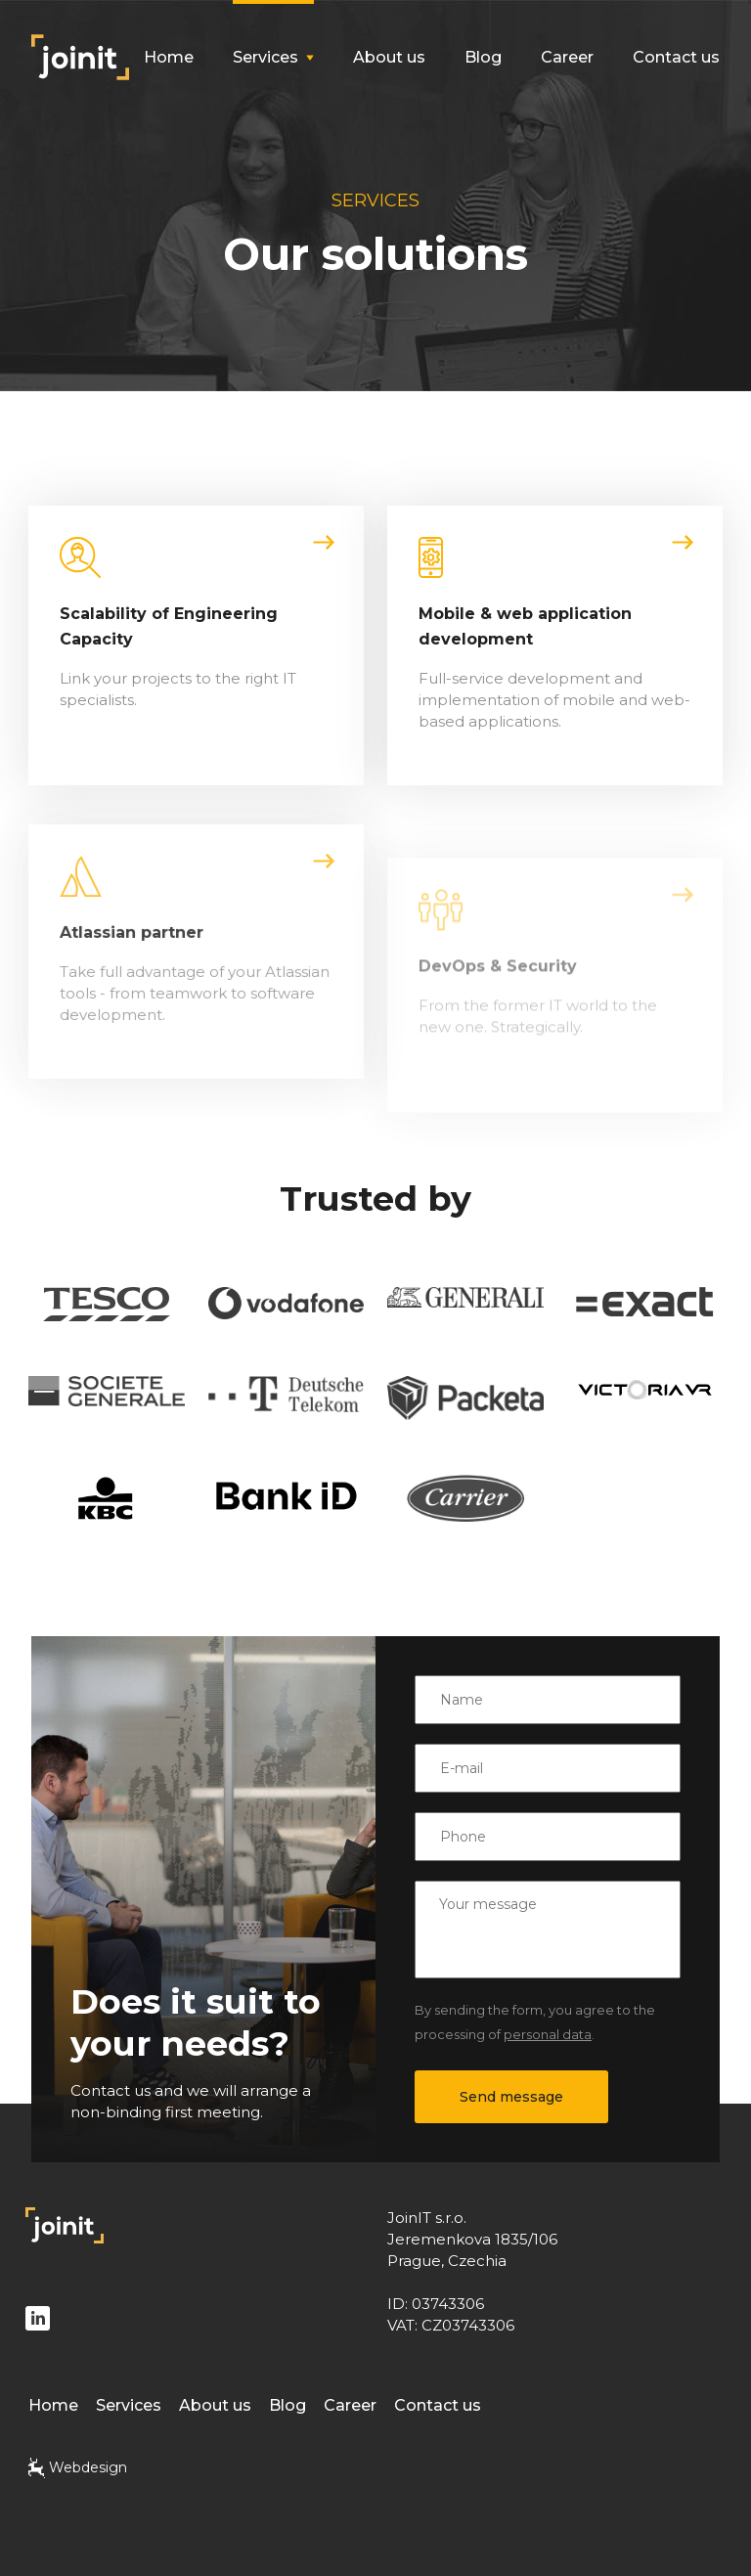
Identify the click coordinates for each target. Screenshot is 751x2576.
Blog (483, 57)
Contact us (676, 57)
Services (128, 2405)
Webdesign (77, 2468)
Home (169, 57)
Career (567, 57)
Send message (511, 2097)
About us (389, 57)
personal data (548, 2034)
